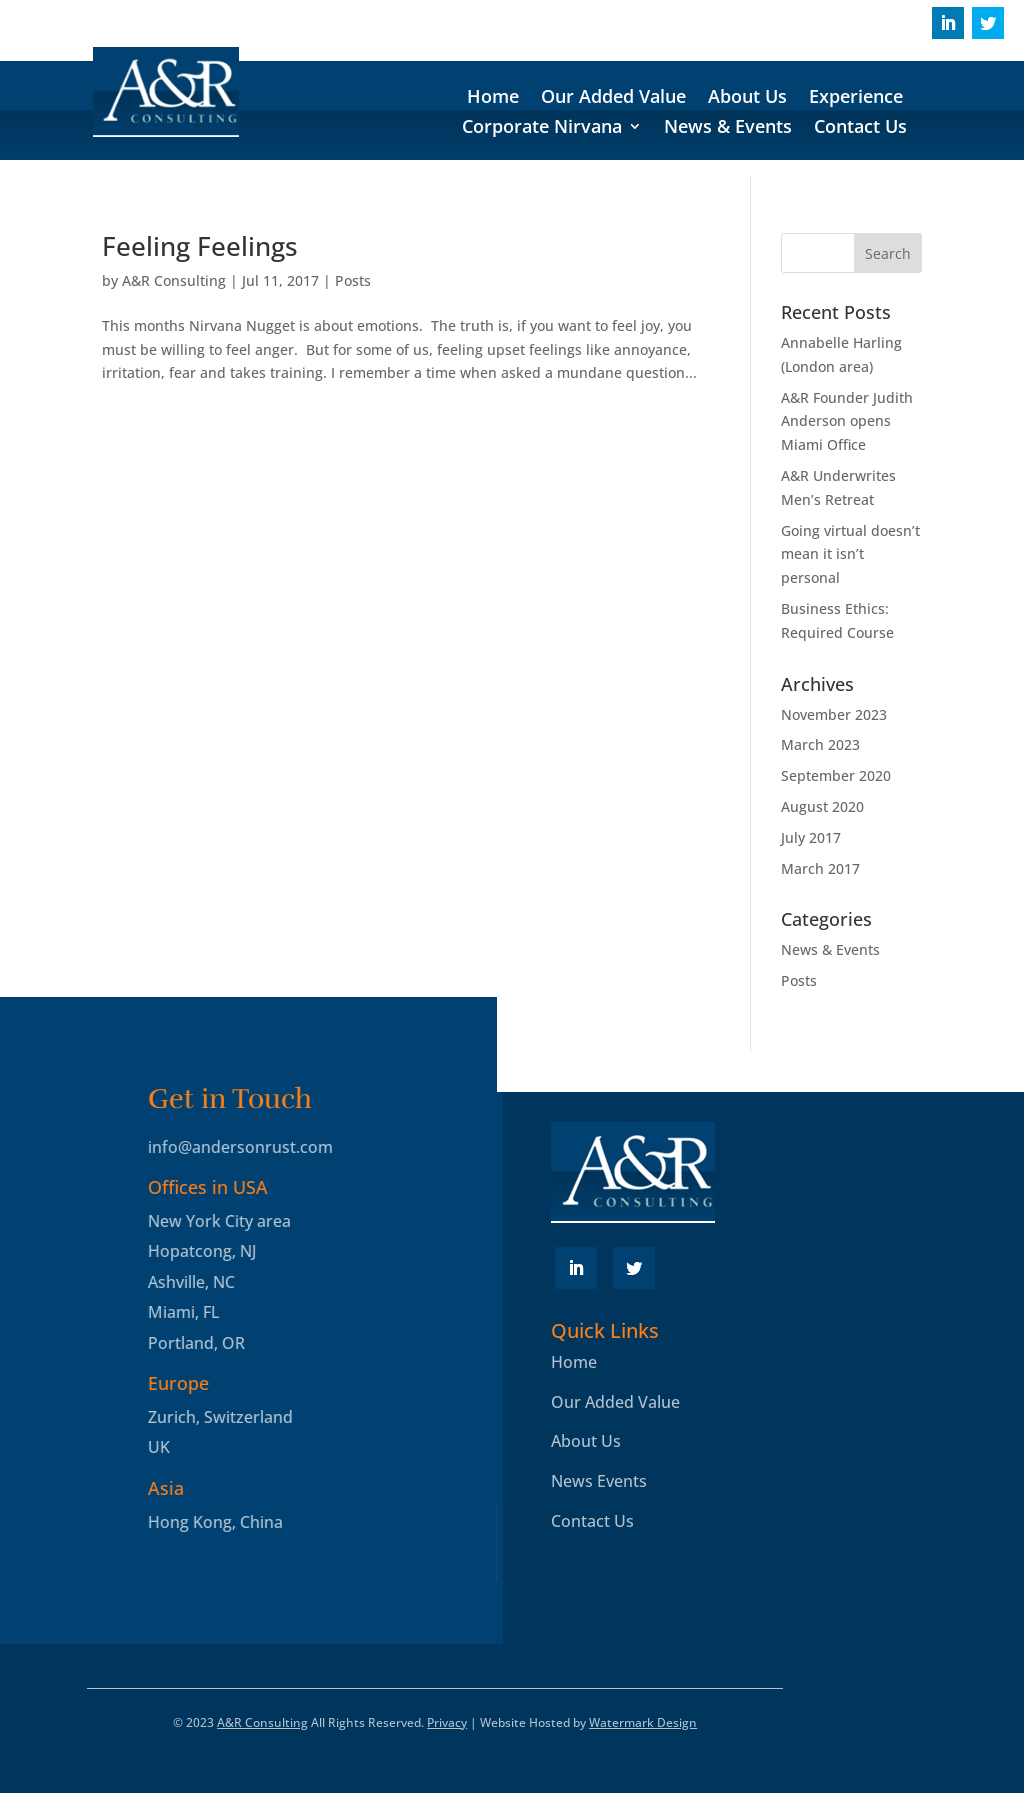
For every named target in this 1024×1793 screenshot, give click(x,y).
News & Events (728, 128)
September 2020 (836, 775)
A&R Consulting (174, 280)
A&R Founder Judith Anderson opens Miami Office (847, 421)
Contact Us (860, 128)
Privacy (447, 1722)
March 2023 (820, 744)
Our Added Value (613, 98)
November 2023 (834, 714)
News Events (599, 1481)
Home (493, 98)
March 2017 (820, 868)
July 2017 (811, 837)
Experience (856, 98)
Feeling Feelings (200, 246)
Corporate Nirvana (542, 128)
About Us (747, 98)
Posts (353, 280)
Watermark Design (643, 1722)
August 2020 (822, 806)
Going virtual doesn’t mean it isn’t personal (850, 554)
